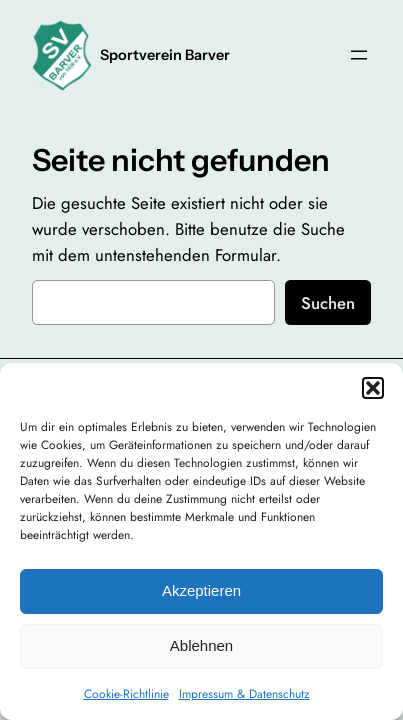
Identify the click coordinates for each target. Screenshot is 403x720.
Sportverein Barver (165, 55)
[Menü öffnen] (359, 55)
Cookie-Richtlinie (126, 694)
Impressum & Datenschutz (244, 694)
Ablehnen (201, 645)
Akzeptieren (201, 590)
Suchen (328, 303)
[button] (373, 388)
